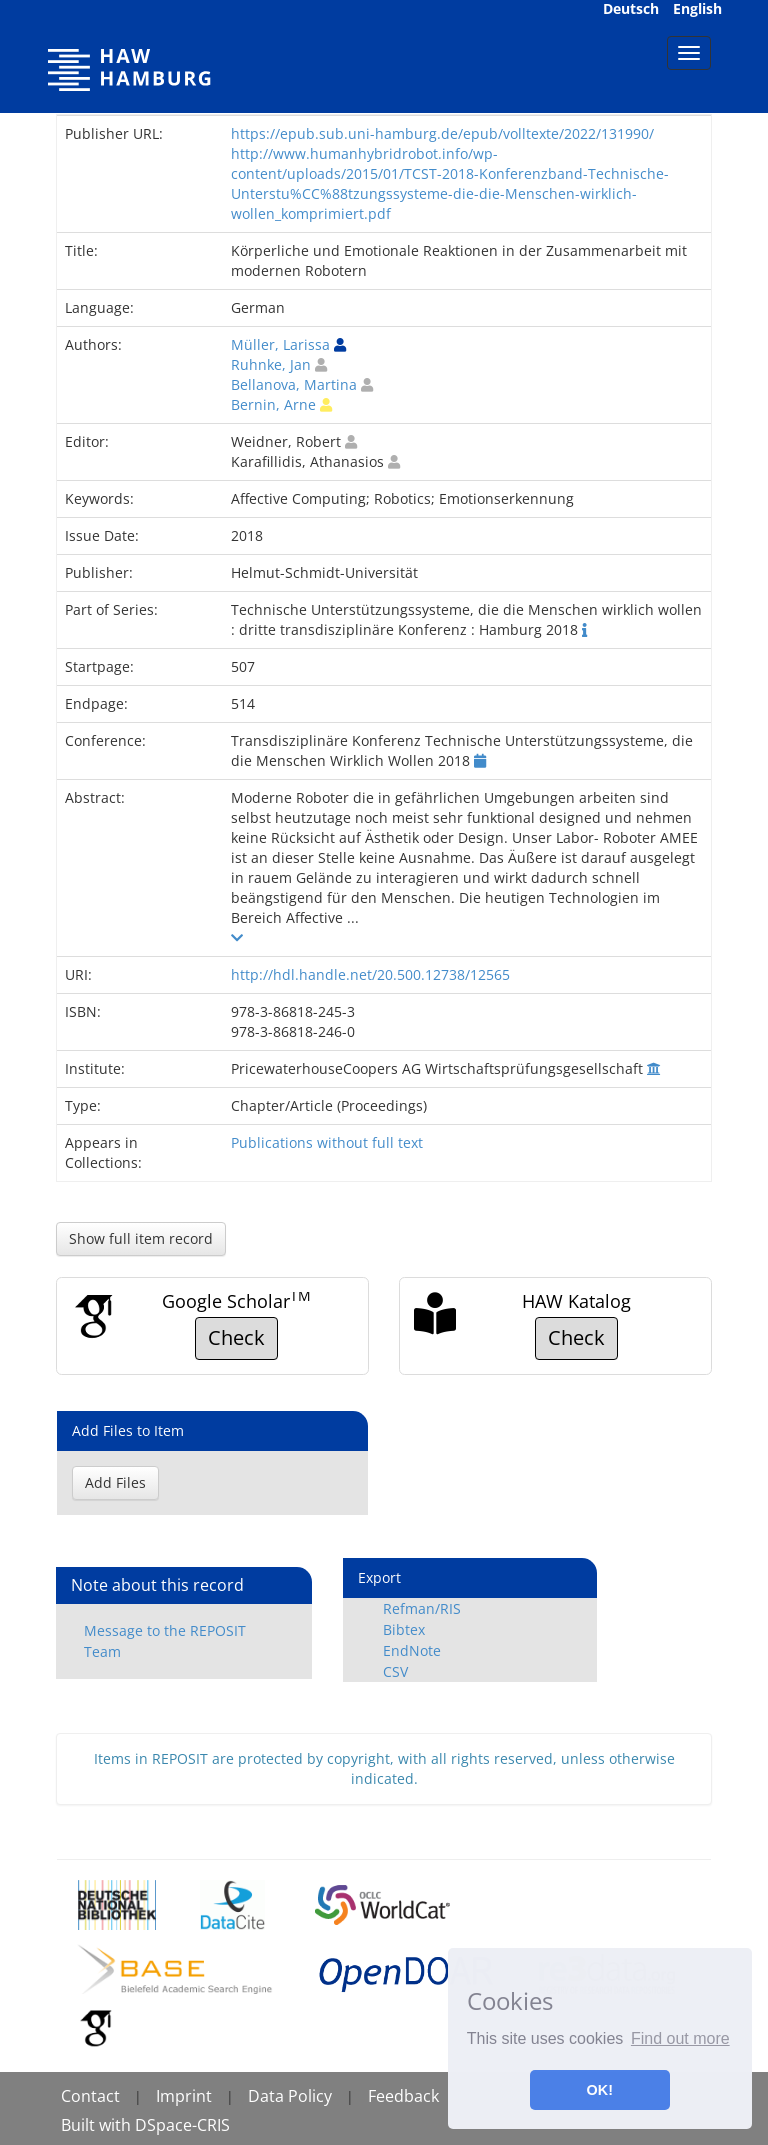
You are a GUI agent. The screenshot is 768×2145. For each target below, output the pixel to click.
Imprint (184, 2096)
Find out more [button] (680, 2038)
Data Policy (290, 2096)
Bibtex (404, 1629)
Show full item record (141, 1238)
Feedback (403, 2096)
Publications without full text (327, 1142)
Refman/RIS (422, 1608)
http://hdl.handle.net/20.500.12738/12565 (370, 974)
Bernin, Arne (273, 404)
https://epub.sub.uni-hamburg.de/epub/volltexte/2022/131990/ (442, 133)
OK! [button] (600, 2090)
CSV (395, 1671)
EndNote (412, 1650)
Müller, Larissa (280, 344)
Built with (98, 2125)
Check (236, 1337)
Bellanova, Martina (294, 384)
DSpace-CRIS (182, 2125)
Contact (90, 2096)
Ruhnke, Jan (271, 364)
